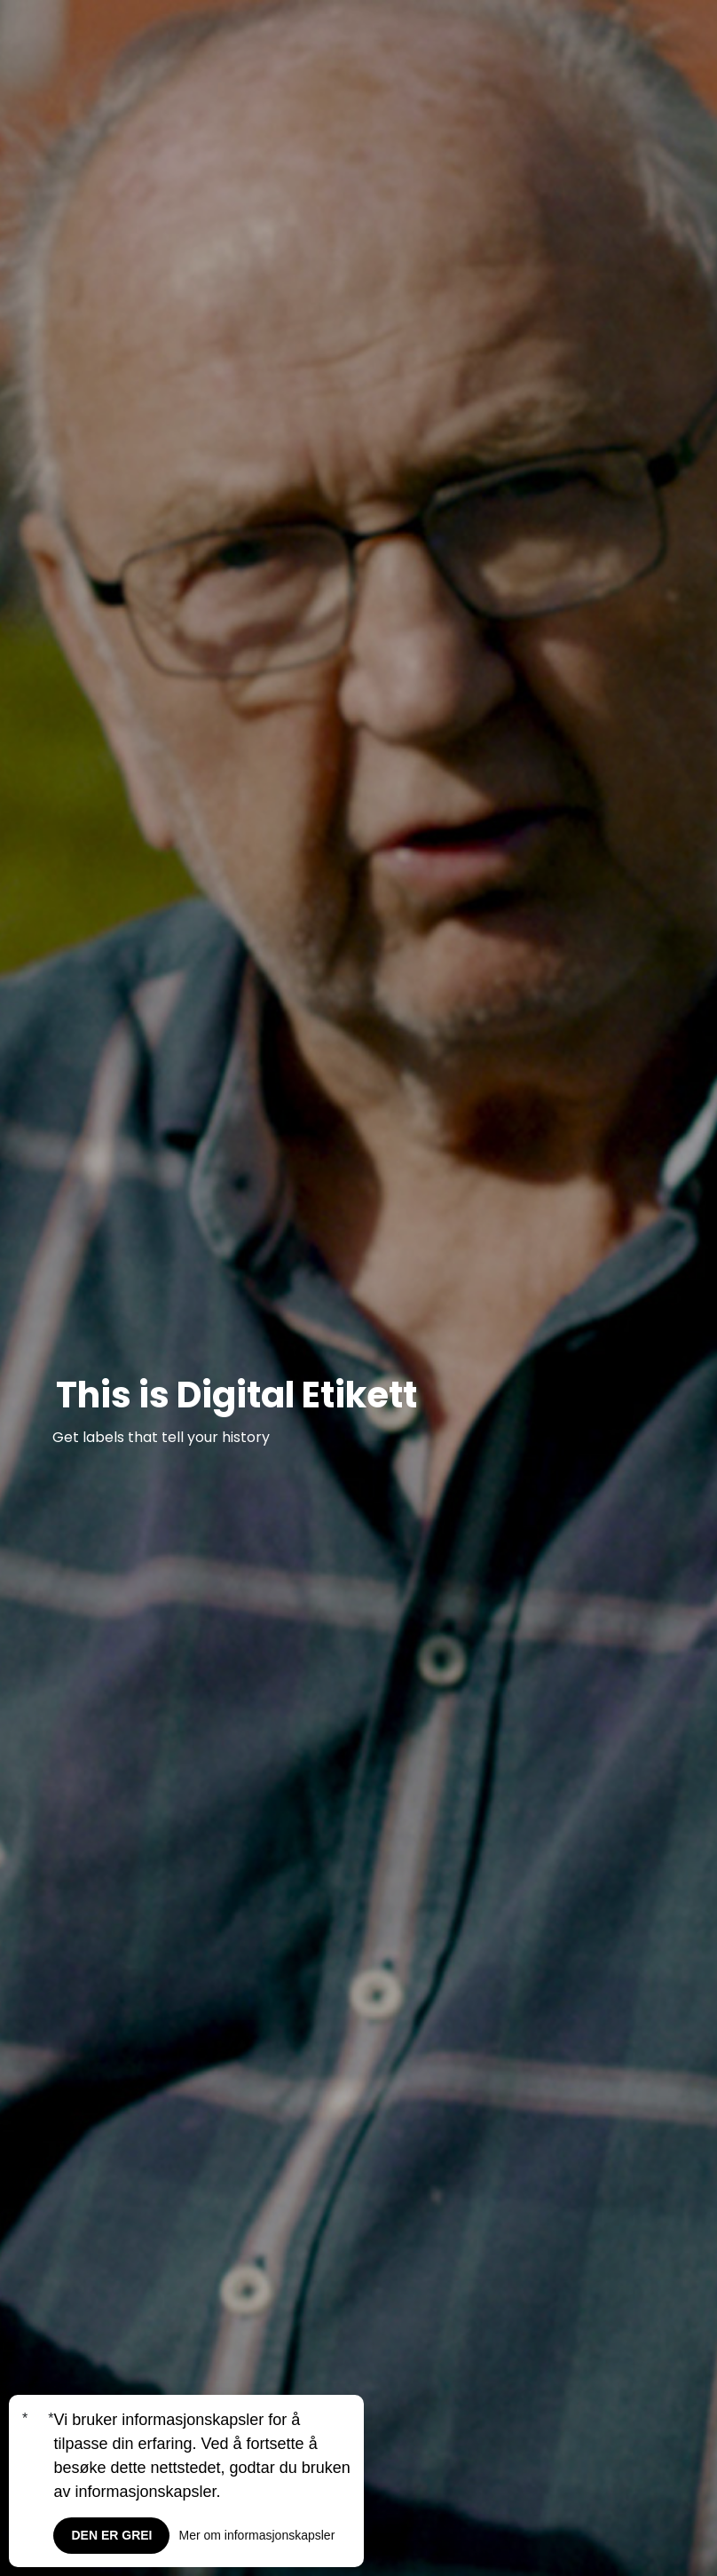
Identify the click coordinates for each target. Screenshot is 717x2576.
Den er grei (111, 2535)
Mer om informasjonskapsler (256, 2535)
